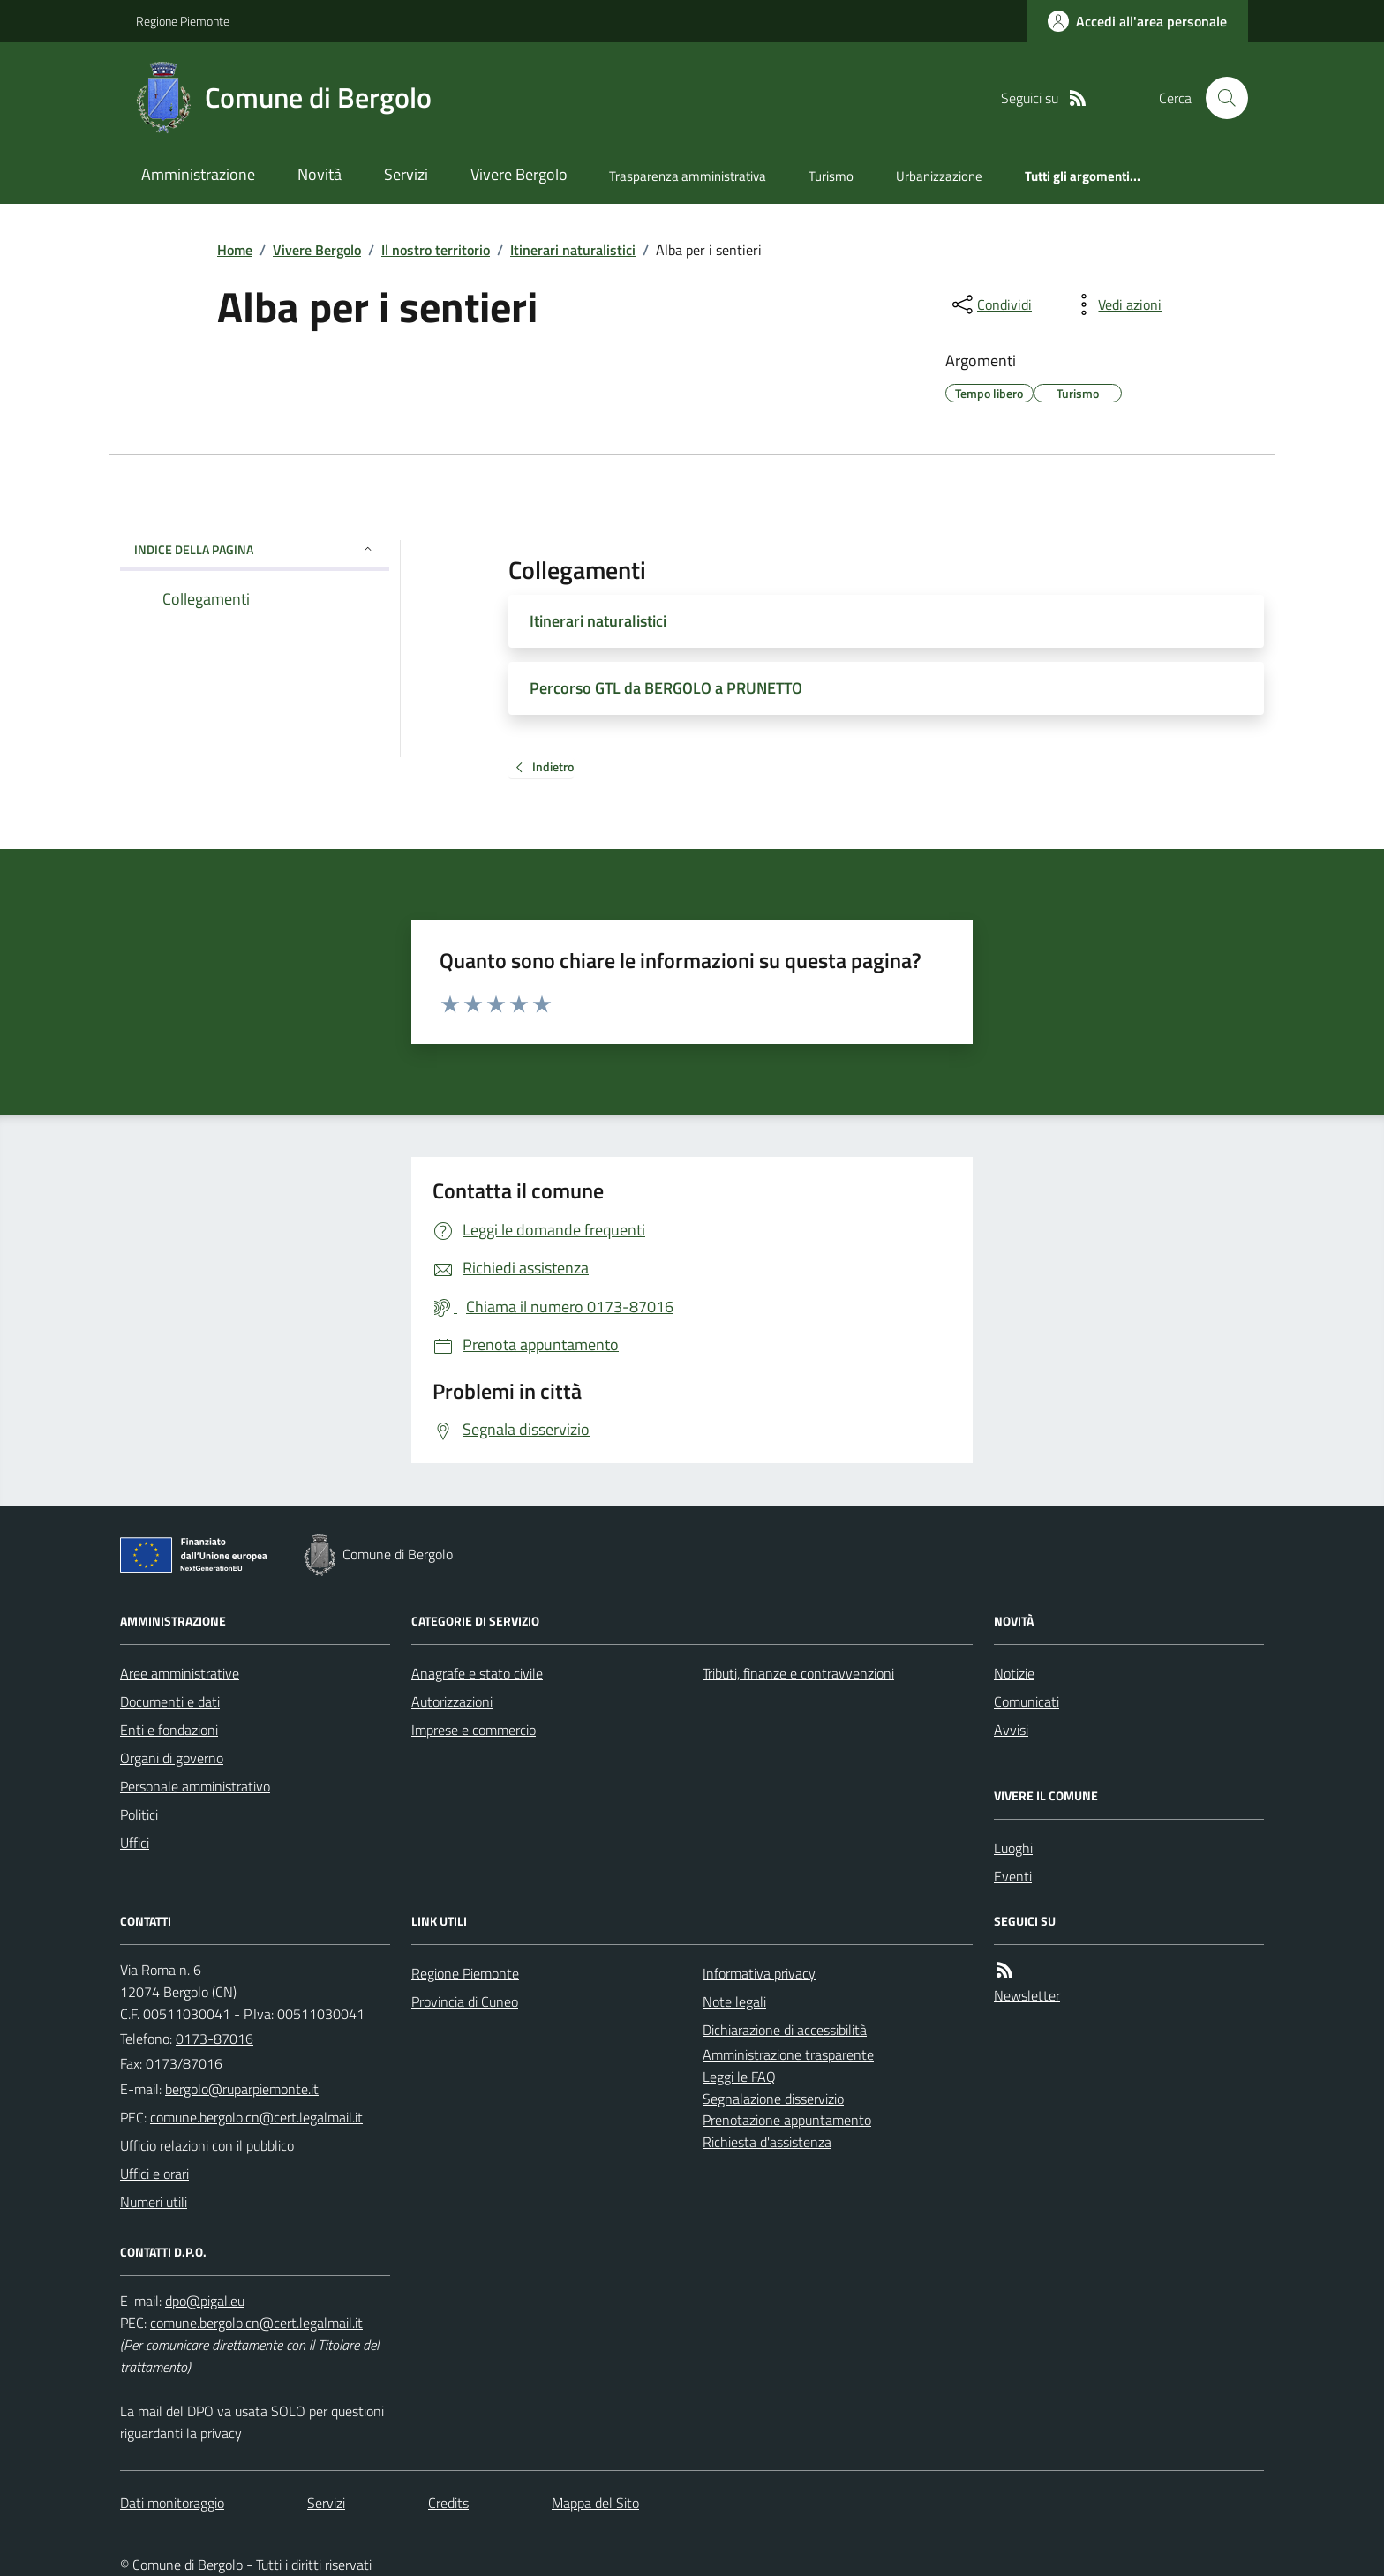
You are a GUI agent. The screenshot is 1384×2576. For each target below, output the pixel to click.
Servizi (406, 174)
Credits (448, 2502)
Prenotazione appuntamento (787, 2119)
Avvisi (1011, 1729)
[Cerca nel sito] (1220, 98)
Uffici (134, 1842)
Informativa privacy (759, 1973)
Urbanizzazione (939, 176)
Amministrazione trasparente (788, 2054)
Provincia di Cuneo (464, 2001)
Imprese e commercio (473, 1729)
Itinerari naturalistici (573, 249)
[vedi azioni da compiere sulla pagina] (1115, 304)
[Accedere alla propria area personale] (1137, 21)
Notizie (1014, 1673)
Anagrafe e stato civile (477, 1673)
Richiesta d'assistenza (767, 2141)
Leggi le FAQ (739, 2076)
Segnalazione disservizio (773, 2098)
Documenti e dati (170, 1701)
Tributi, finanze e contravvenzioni (798, 1673)
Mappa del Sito (595, 2502)
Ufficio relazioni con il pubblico (207, 2145)
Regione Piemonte (182, 20)
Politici (139, 1814)
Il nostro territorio (435, 249)
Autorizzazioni (452, 1701)
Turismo (831, 176)
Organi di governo (171, 1758)
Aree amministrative (179, 1673)
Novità (319, 174)
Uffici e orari (154, 2173)
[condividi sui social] (990, 304)
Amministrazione (198, 174)
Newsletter (1027, 1995)
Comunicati (1026, 1701)
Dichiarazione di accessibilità (785, 2029)
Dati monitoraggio (172, 2502)
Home (234, 249)
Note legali (734, 2001)
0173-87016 (214, 2038)
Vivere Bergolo (519, 174)
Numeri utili (153, 2201)
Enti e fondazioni (169, 1729)
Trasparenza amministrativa (687, 176)
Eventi (1013, 1876)
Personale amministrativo (195, 1786)
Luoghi (1013, 1848)
